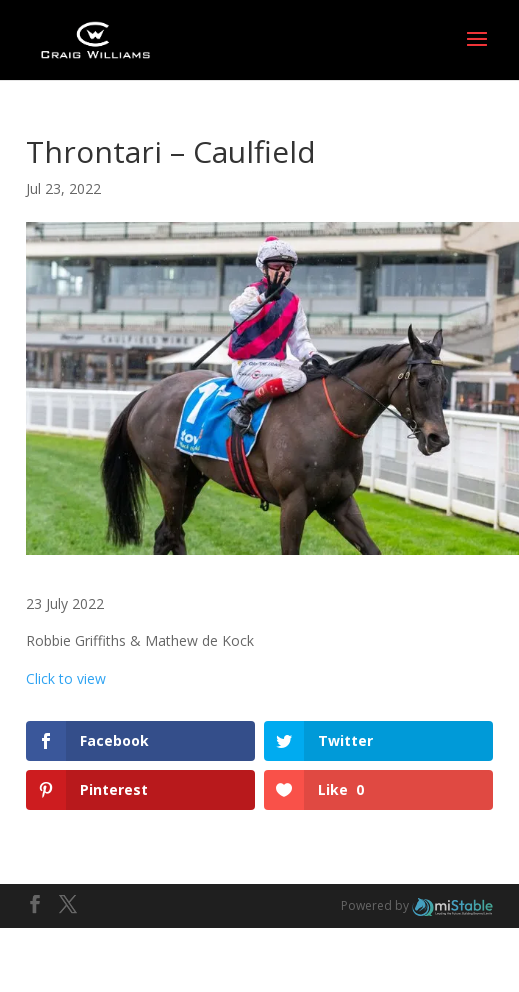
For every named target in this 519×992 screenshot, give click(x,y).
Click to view (66, 678)
